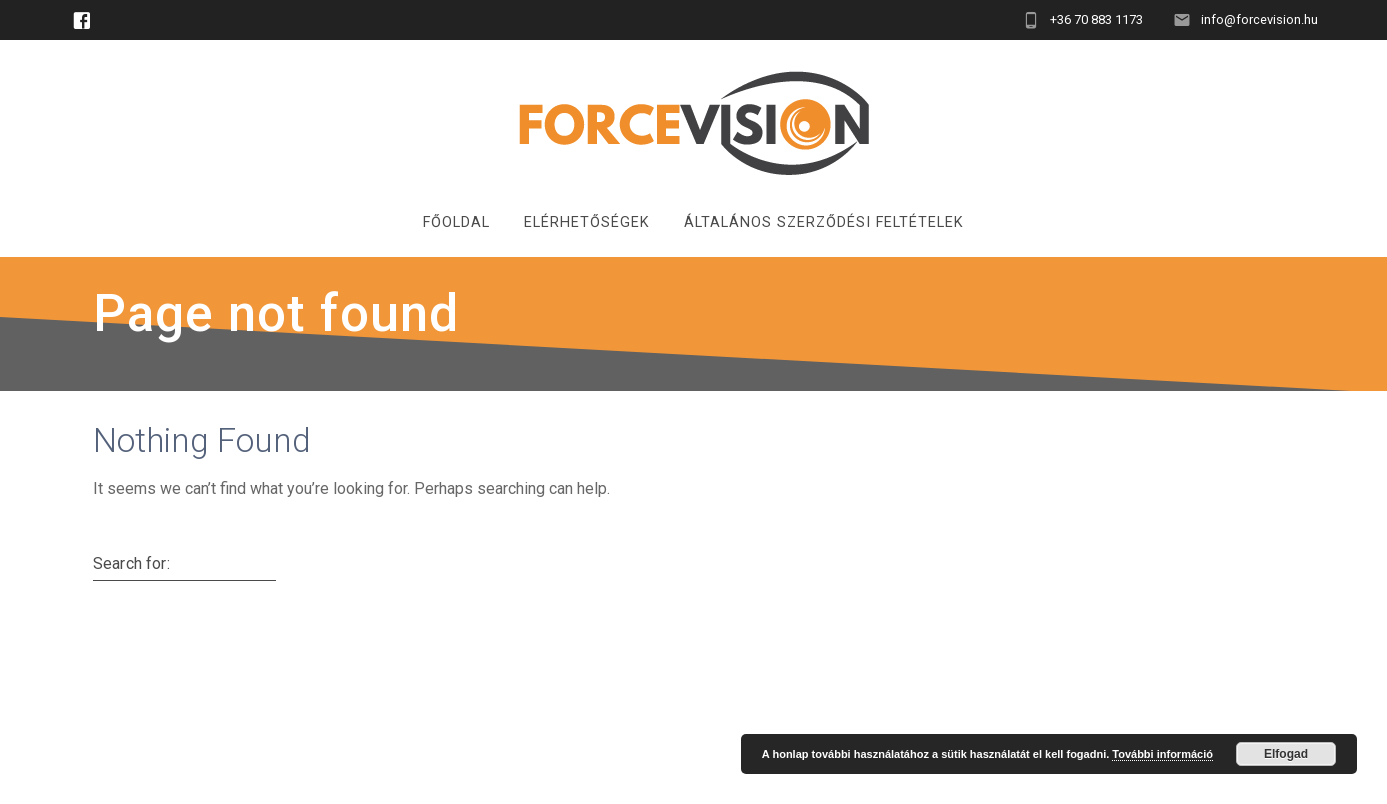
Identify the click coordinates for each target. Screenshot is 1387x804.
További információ (1162, 754)
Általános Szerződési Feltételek (824, 222)
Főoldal (456, 222)
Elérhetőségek (587, 222)
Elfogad (1286, 754)
